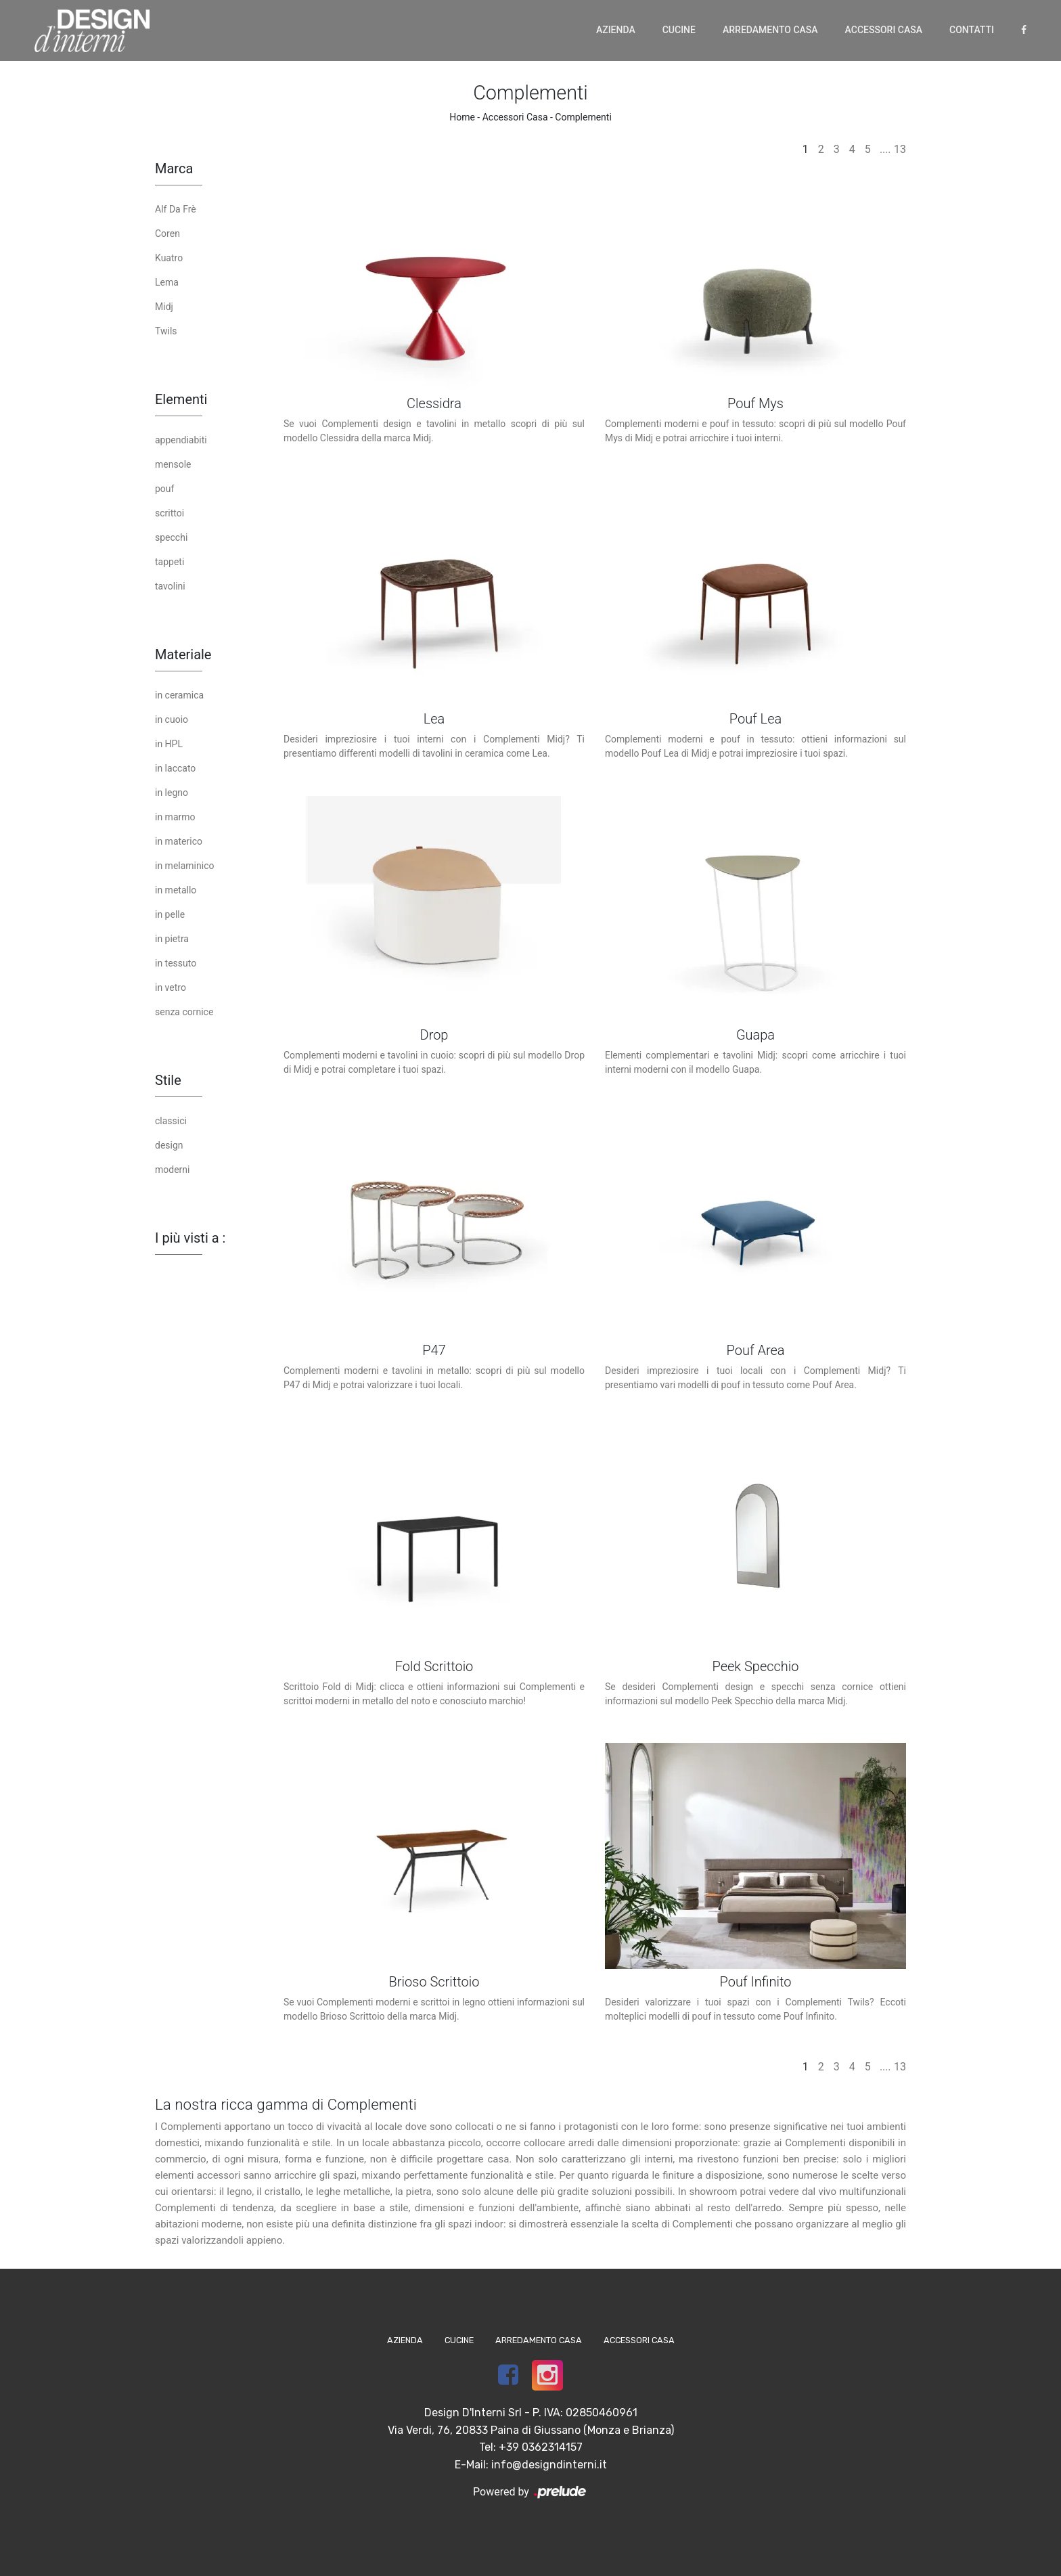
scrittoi (169, 513)
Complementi (583, 117)
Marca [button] (174, 168)
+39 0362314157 (541, 2447)
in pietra (172, 938)
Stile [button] (168, 1080)
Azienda (615, 29)
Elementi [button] (181, 399)
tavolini (170, 586)
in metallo (175, 890)
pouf (164, 488)
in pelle (170, 914)
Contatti (971, 29)
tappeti (169, 561)
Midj (164, 306)
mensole (173, 464)
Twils (166, 331)
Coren (167, 233)
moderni (172, 1169)
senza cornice (184, 1011)
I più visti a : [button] (190, 1238)
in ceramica (179, 695)
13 (900, 149)
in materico (178, 841)
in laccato (175, 768)
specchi (171, 537)
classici (171, 1120)
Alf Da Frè (175, 209)
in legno (171, 792)
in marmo (175, 817)
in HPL (169, 743)
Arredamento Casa (770, 29)
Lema (167, 282)
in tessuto (175, 963)
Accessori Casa (883, 29)
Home (462, 117)
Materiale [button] (183, 654)
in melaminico (184, 865)
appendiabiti (181, 440)
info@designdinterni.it (549, 2464)
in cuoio (171, 719)
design (169, 1145)
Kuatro (169, 257)
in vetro (170, 987)
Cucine (679, 29)
